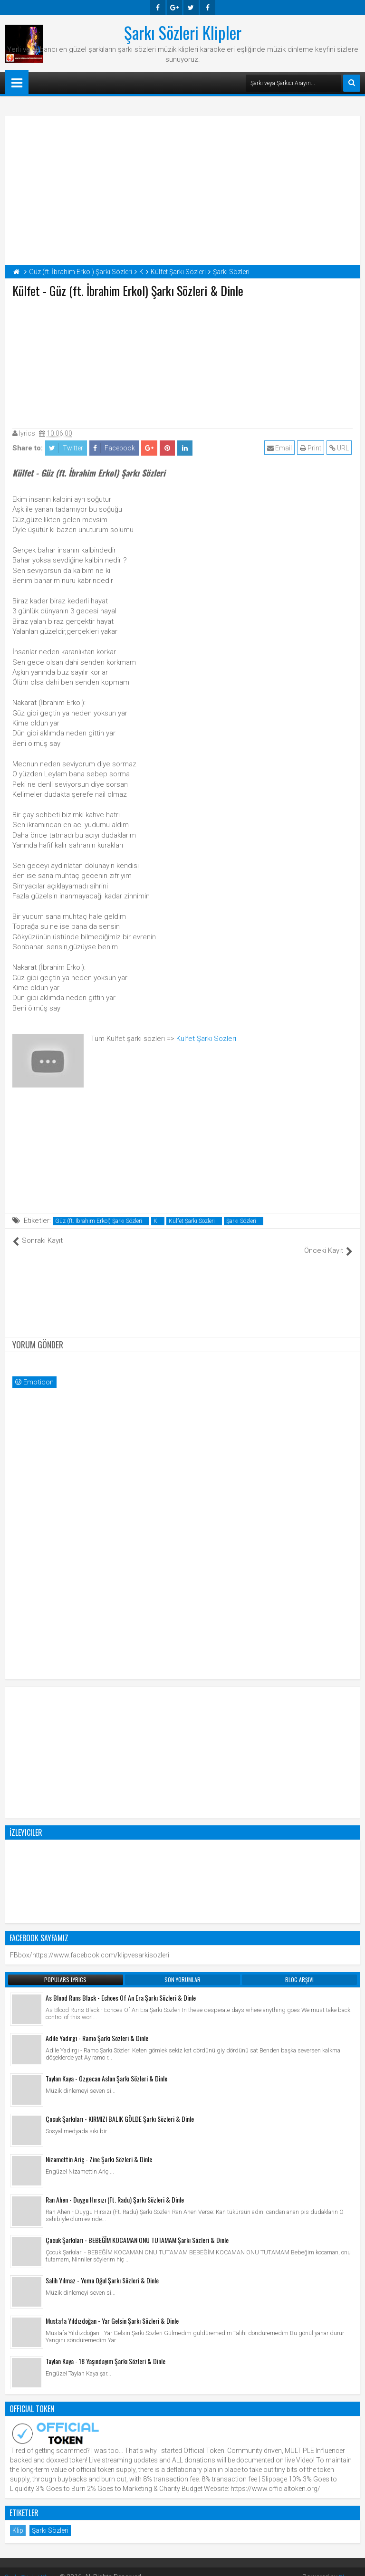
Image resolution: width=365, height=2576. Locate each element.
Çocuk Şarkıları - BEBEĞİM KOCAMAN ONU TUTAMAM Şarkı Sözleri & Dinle (137, 2229)
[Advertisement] (182, 361)
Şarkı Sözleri (241, 1221)
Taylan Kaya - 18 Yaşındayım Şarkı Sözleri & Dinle (105, 2351)
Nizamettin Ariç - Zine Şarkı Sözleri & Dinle (99, 2149)
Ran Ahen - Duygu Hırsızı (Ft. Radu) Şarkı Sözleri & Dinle (115, 2189)
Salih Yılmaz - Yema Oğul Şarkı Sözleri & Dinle (102, 2270)
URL (340, 448)
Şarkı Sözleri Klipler (182, 32)
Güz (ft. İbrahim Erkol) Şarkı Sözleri (98, 1221)
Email (280, 448)
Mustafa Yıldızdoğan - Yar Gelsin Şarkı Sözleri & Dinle (112, 2310)
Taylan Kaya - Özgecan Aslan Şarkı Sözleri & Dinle (106, 2068)
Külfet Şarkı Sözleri (206, 1038)
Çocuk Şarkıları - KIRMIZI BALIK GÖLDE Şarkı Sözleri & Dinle (120, 2108)
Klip (17, 2520)
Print (311, 448)
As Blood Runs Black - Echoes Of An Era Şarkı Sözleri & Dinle (121, 1987)
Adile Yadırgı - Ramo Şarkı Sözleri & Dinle (97, 2027)
